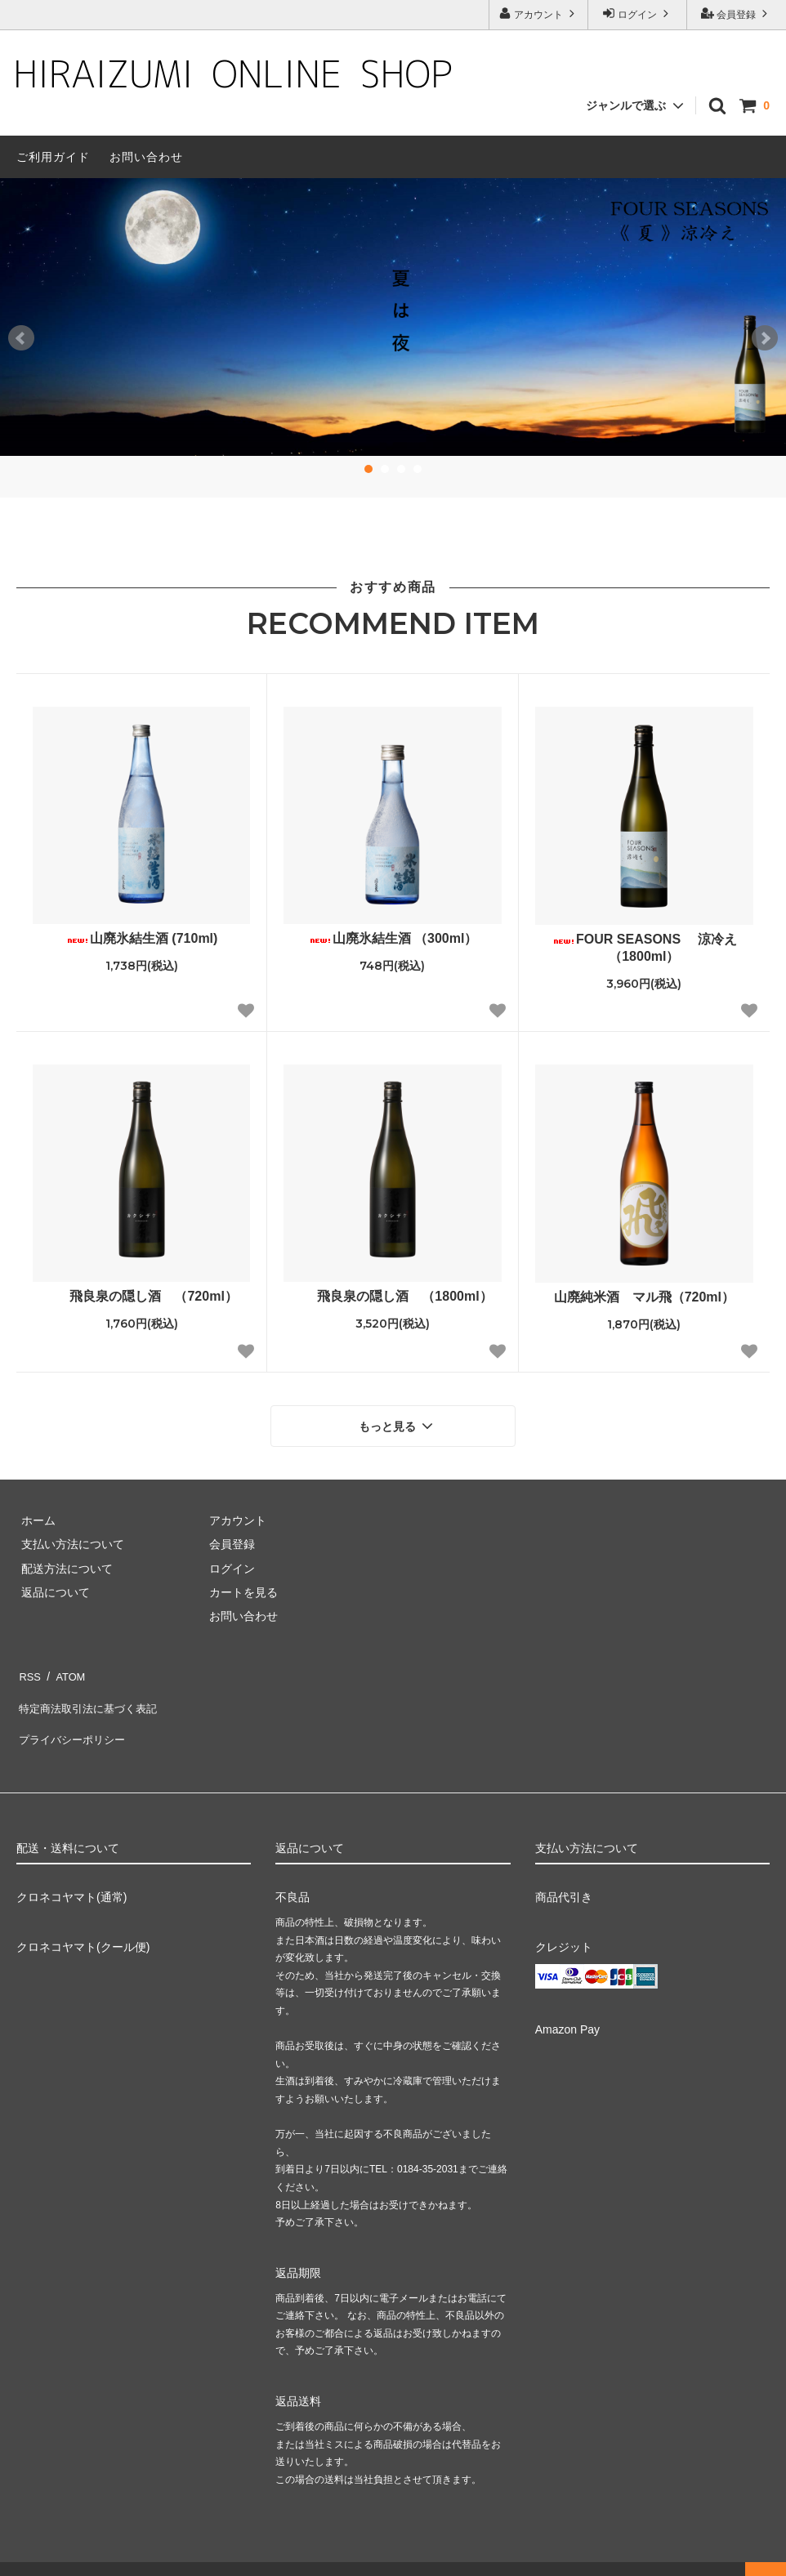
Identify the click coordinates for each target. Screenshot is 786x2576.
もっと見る (398, 1423)
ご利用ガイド (53, 156)
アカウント (538, 13)
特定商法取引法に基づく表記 (90, 1692)
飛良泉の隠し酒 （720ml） (141, 1296)
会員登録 (736, 13)
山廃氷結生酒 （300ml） (393, 938)
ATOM (65, 1668)
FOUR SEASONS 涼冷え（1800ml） (644, 947)
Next (765, 338)
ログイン (637, 13)
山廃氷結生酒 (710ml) (141, 938)
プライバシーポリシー (73, 1716)
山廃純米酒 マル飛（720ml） (644, 1297)
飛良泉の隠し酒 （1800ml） (397, 1296)
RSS (28, 1668)
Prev (21, 338)
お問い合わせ (146, 156)
